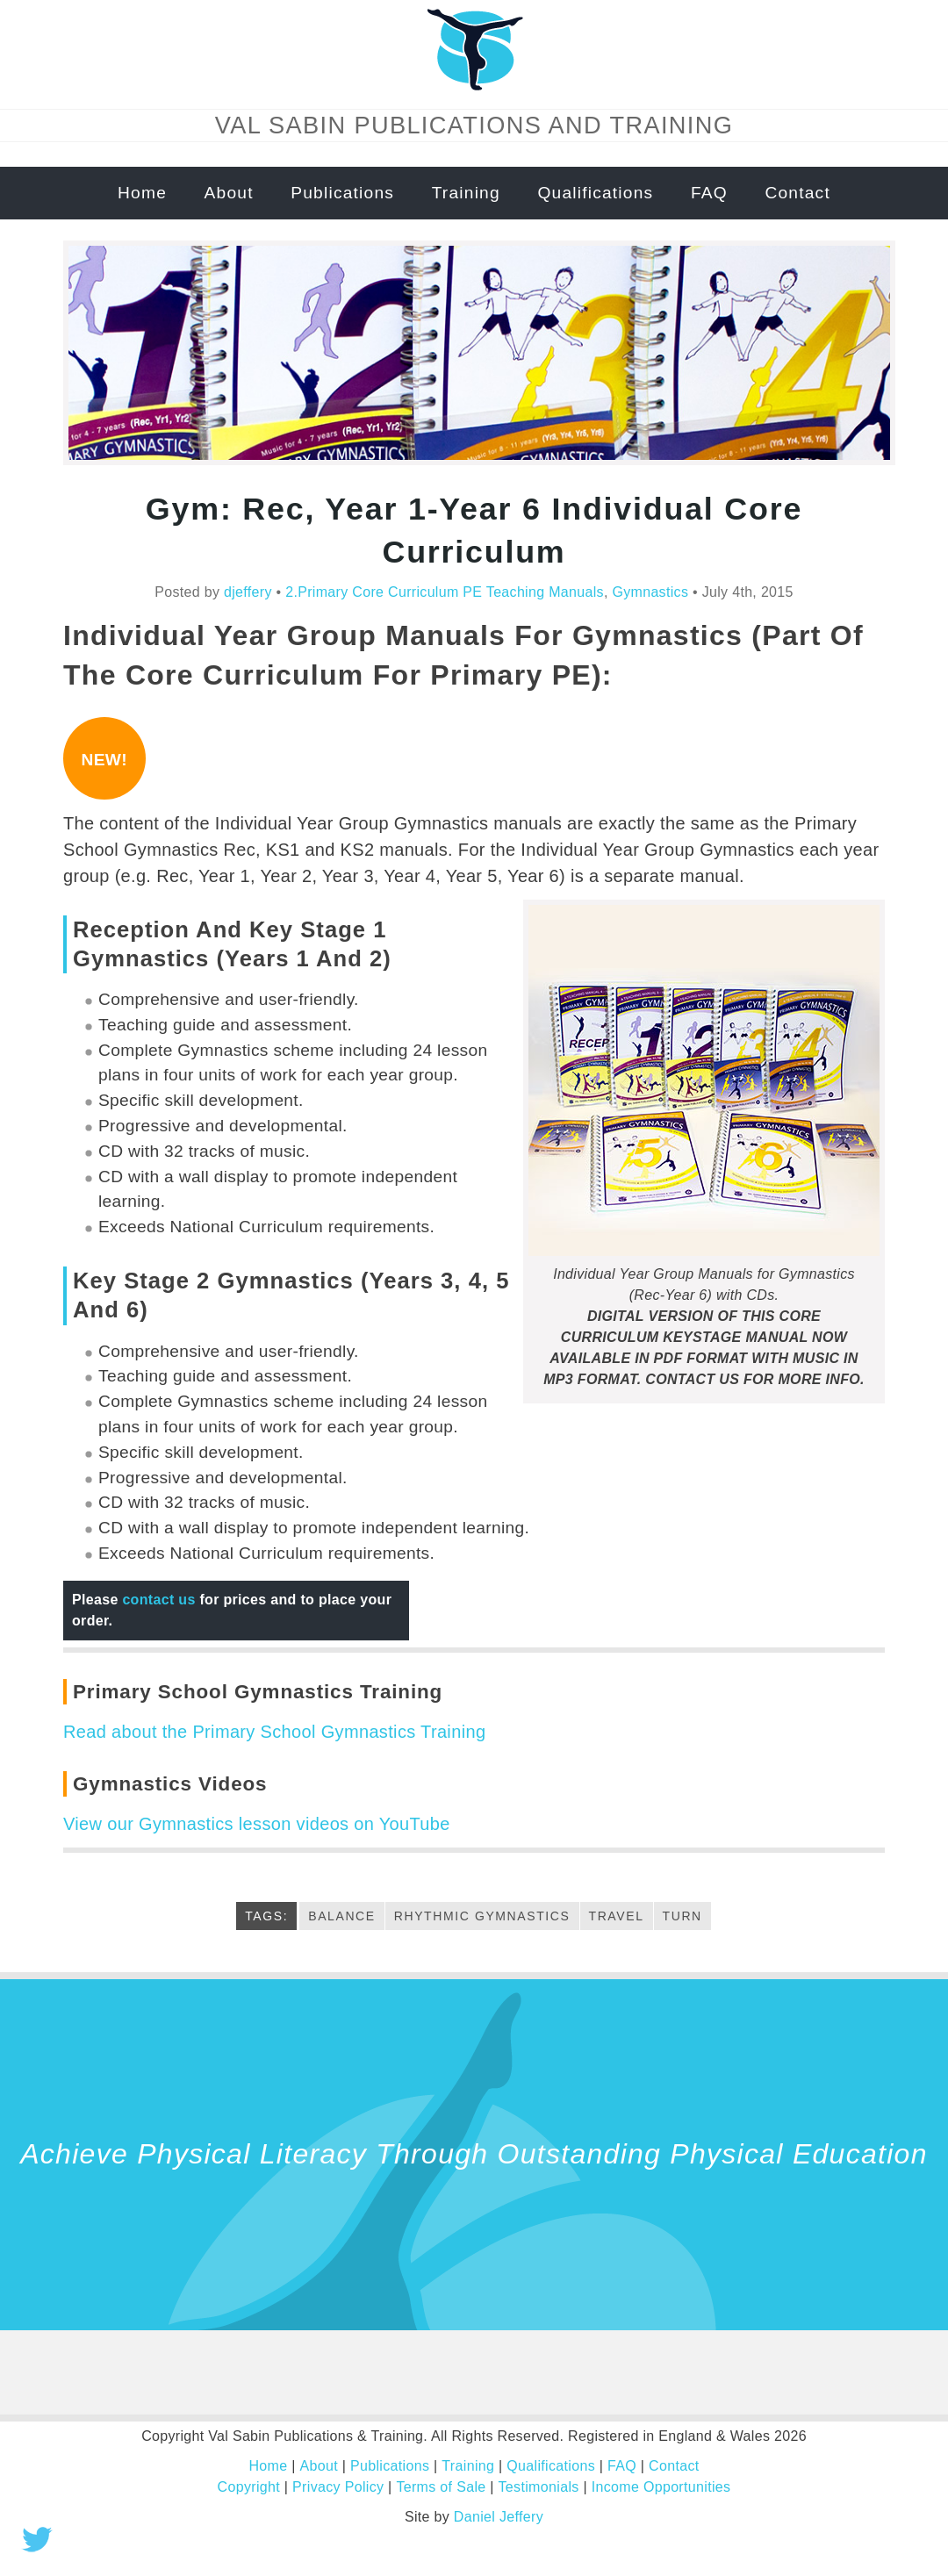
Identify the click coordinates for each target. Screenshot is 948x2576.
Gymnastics (650, 592)
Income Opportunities (660, 2486)
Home (142, 192)
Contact (797, 192)
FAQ (709, 192)
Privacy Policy (338, 2486)
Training (466, 192)
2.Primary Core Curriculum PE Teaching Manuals (444, 592)
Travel (616, 1916)
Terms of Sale (441, 2486)
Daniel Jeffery (498, 2516)
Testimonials (538, 2486)
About (229, 192)
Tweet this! (37, 2539)
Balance (342, 1916)
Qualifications (595, 192)
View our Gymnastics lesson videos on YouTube (256, 1823)
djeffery (248, 592)
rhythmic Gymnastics (482, 1916)
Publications (342, 192)
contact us (158, 1599)
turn (682, 1916)
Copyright (249, 2486)
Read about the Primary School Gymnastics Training (274, 1731)
